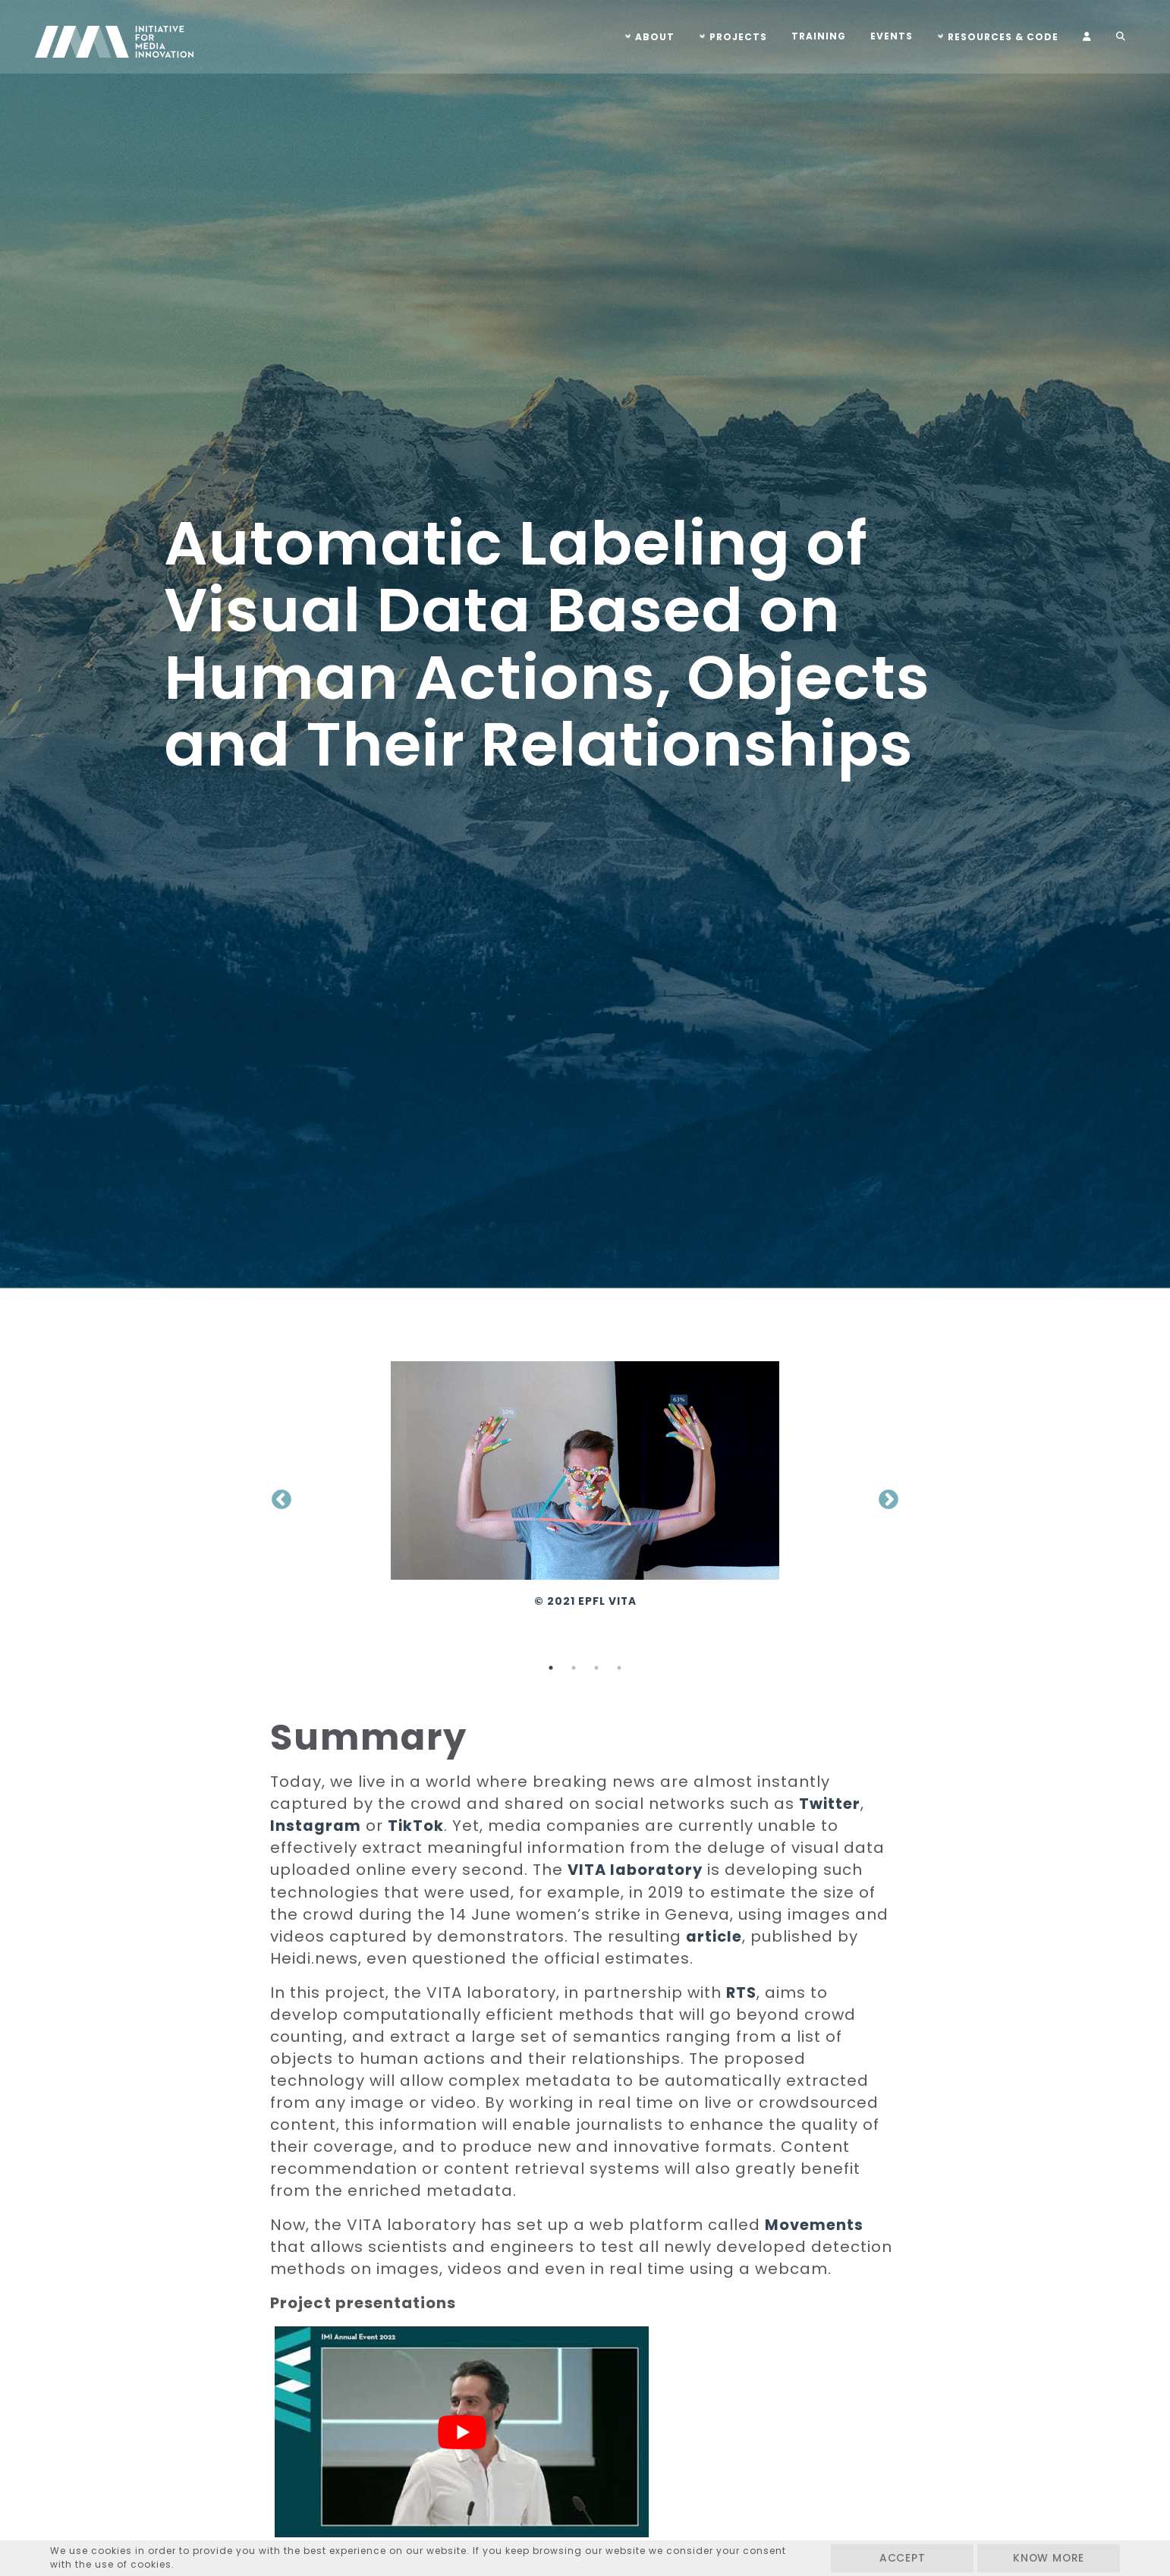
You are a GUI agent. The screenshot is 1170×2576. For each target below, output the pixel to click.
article (715, 1935)
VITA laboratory (637, 1869)
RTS (742, 1991)
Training (812, 36)
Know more (1044, 2558)
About (648, 36)
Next (888, 1500)
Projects (732, 36)
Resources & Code (997, 36)
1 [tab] (550, 1667)
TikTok (416, 1825)
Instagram (315, 1825)
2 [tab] (573, 1667)
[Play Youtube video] (427, 2411)
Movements (814, 2224)
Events (885, 36)
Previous (281, 1500)
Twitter (830, 1803)
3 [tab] (596, 1667)
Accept (888, 2558)
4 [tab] (619, 1667)
